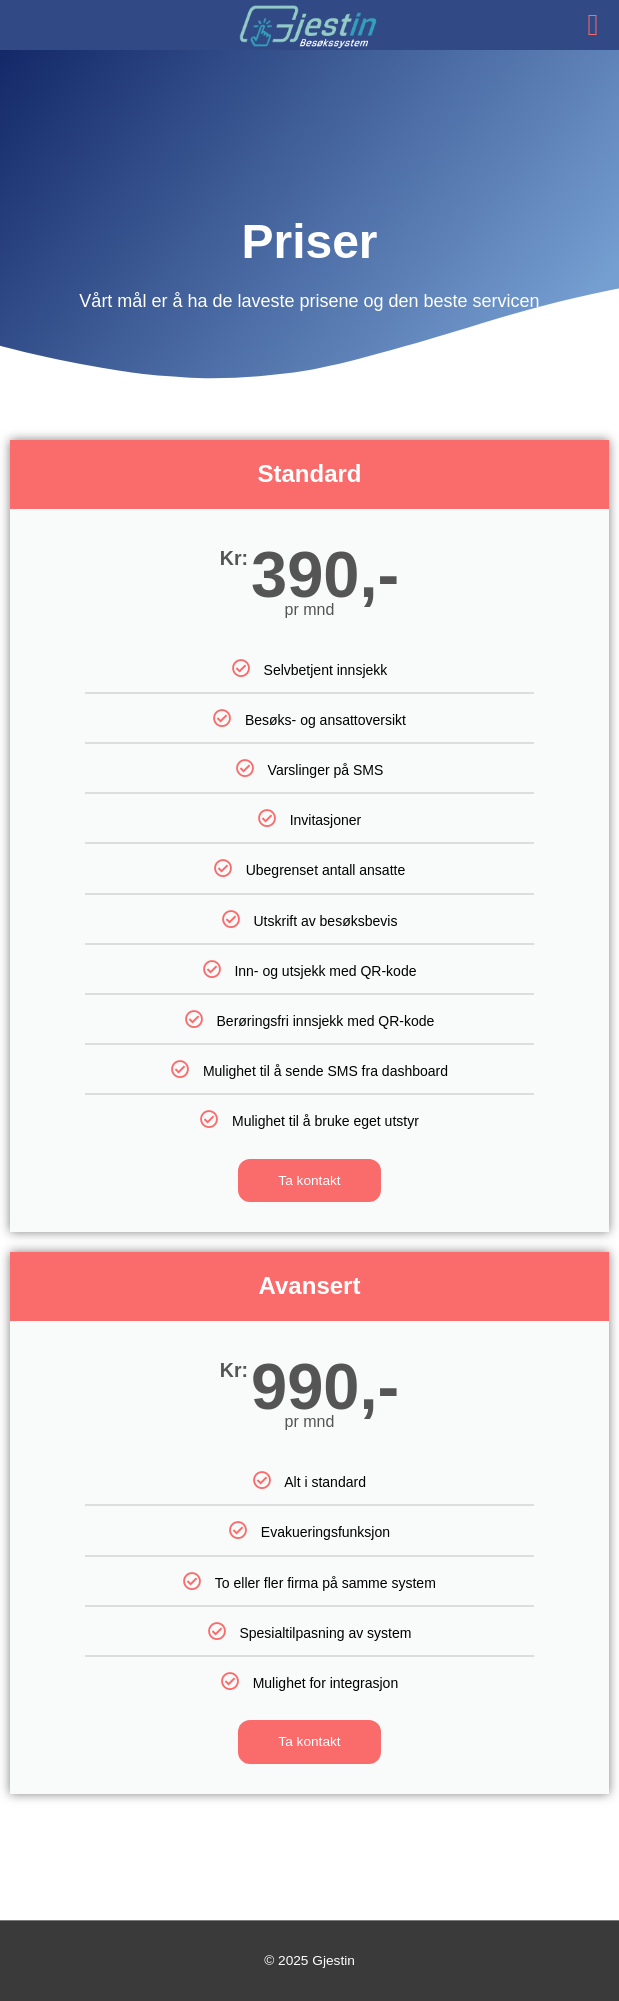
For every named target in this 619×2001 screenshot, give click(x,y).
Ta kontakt (309, 1180)
